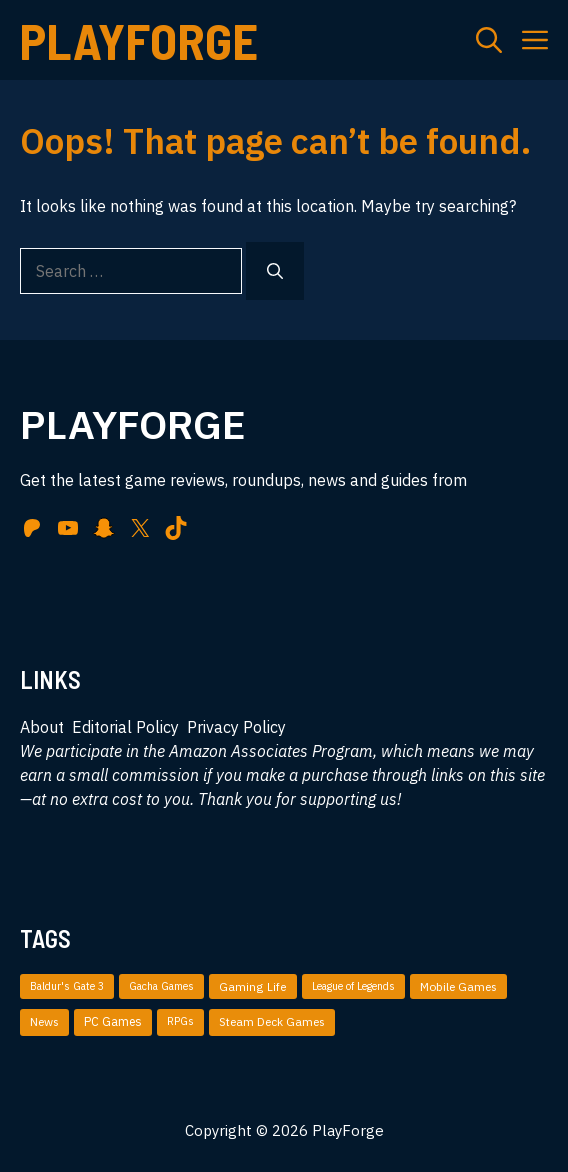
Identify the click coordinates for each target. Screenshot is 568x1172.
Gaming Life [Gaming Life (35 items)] (253, 986)
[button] (489, 40)
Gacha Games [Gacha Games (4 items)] (161, 986)
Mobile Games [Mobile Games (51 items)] (458, 986)
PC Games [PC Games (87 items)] (113, 1021)
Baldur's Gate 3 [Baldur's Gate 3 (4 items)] (67, 986)
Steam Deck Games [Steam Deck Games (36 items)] (272, 1021)
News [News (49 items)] (44, 1021)
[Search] (275, 271)
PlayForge (139, 40)
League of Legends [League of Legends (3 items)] (353, 986)
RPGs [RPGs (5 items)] (180, 1021)
